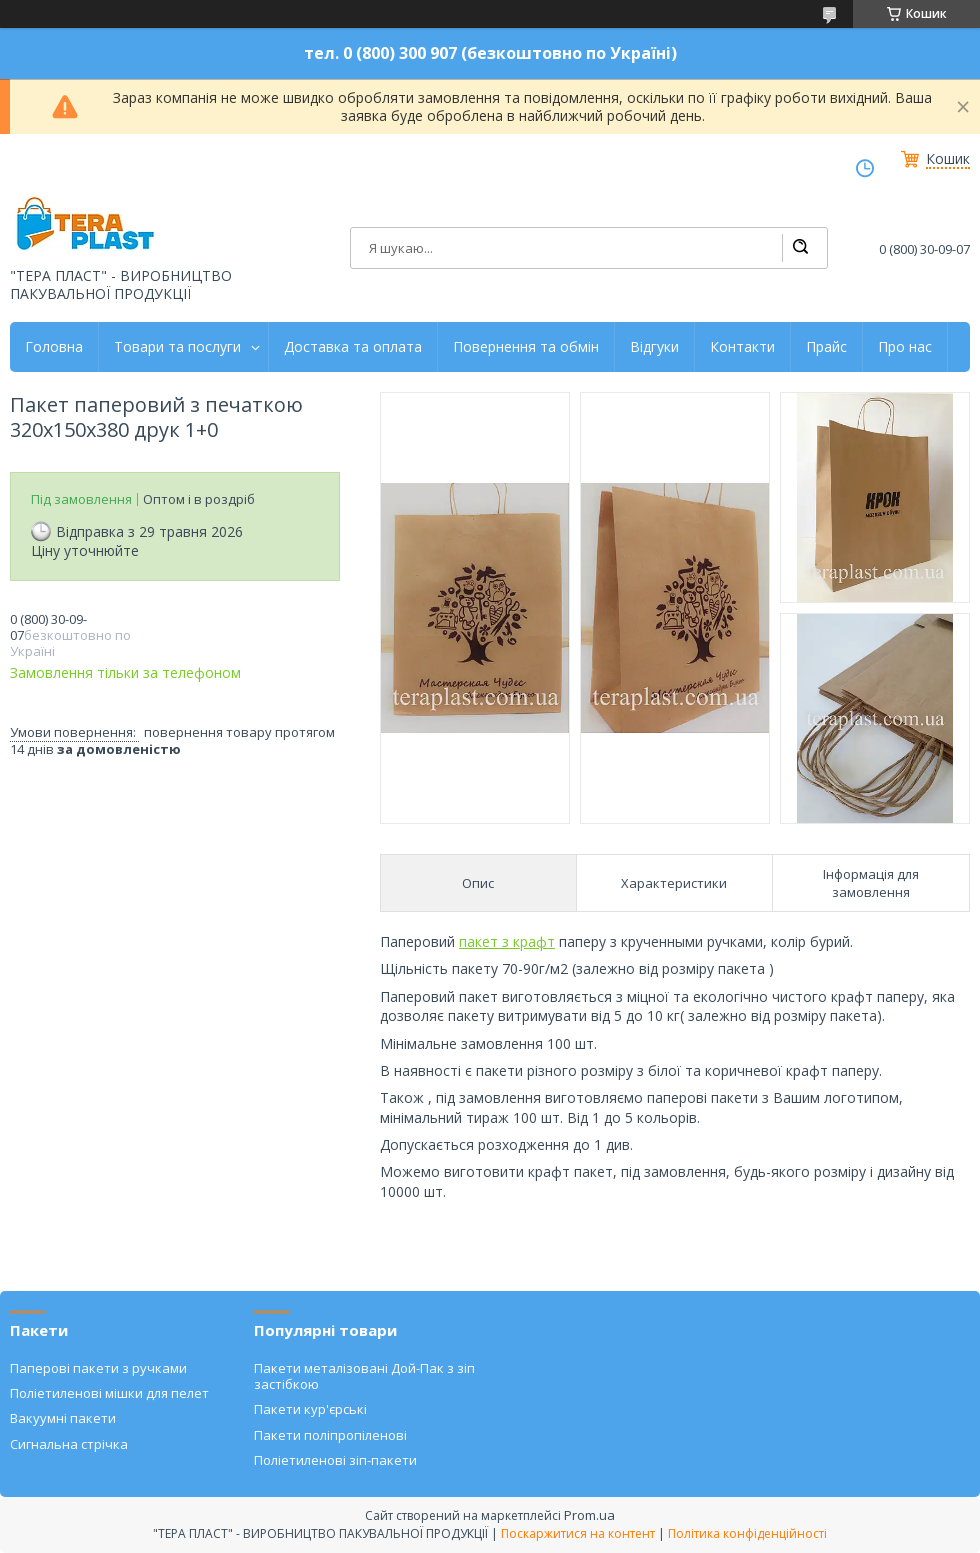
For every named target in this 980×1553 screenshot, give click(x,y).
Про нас (905, 347)
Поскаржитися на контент (578, 1533)
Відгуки (654, 347)
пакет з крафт (507, 941)
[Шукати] (800, 248)
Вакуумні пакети (63, 1418)
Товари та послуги (177, 347)
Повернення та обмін (526, 347)
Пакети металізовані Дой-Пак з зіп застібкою (364, 1376)
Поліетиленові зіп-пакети (335, 1460)
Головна (54, 347)
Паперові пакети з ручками (98, 1368)
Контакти (742, 347)
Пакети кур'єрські (310, 1409)
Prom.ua (589, 1515)
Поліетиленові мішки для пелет (109, 1393)
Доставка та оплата (353, 347)
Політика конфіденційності (747, 1533)
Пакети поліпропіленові (330, 1435)
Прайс (826, 347)
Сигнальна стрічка (69, 1444)
